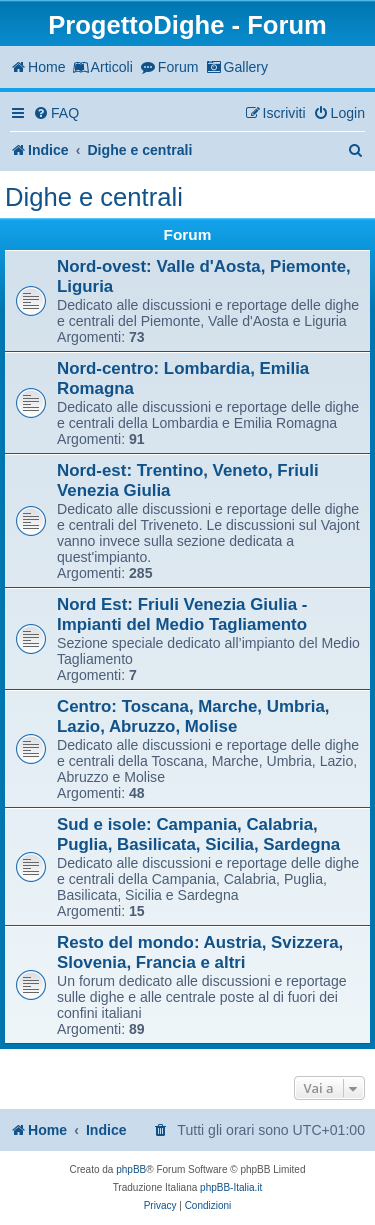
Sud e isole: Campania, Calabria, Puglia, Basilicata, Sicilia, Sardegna (198, 834)
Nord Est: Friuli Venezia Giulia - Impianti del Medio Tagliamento (182, 614)
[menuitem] (56, 113)
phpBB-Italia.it (231, 1187)
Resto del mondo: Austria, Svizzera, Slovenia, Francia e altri (200, 952)
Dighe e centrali (94, 197)
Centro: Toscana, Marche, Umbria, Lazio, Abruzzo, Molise (193, 716)
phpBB (131, 1169)
